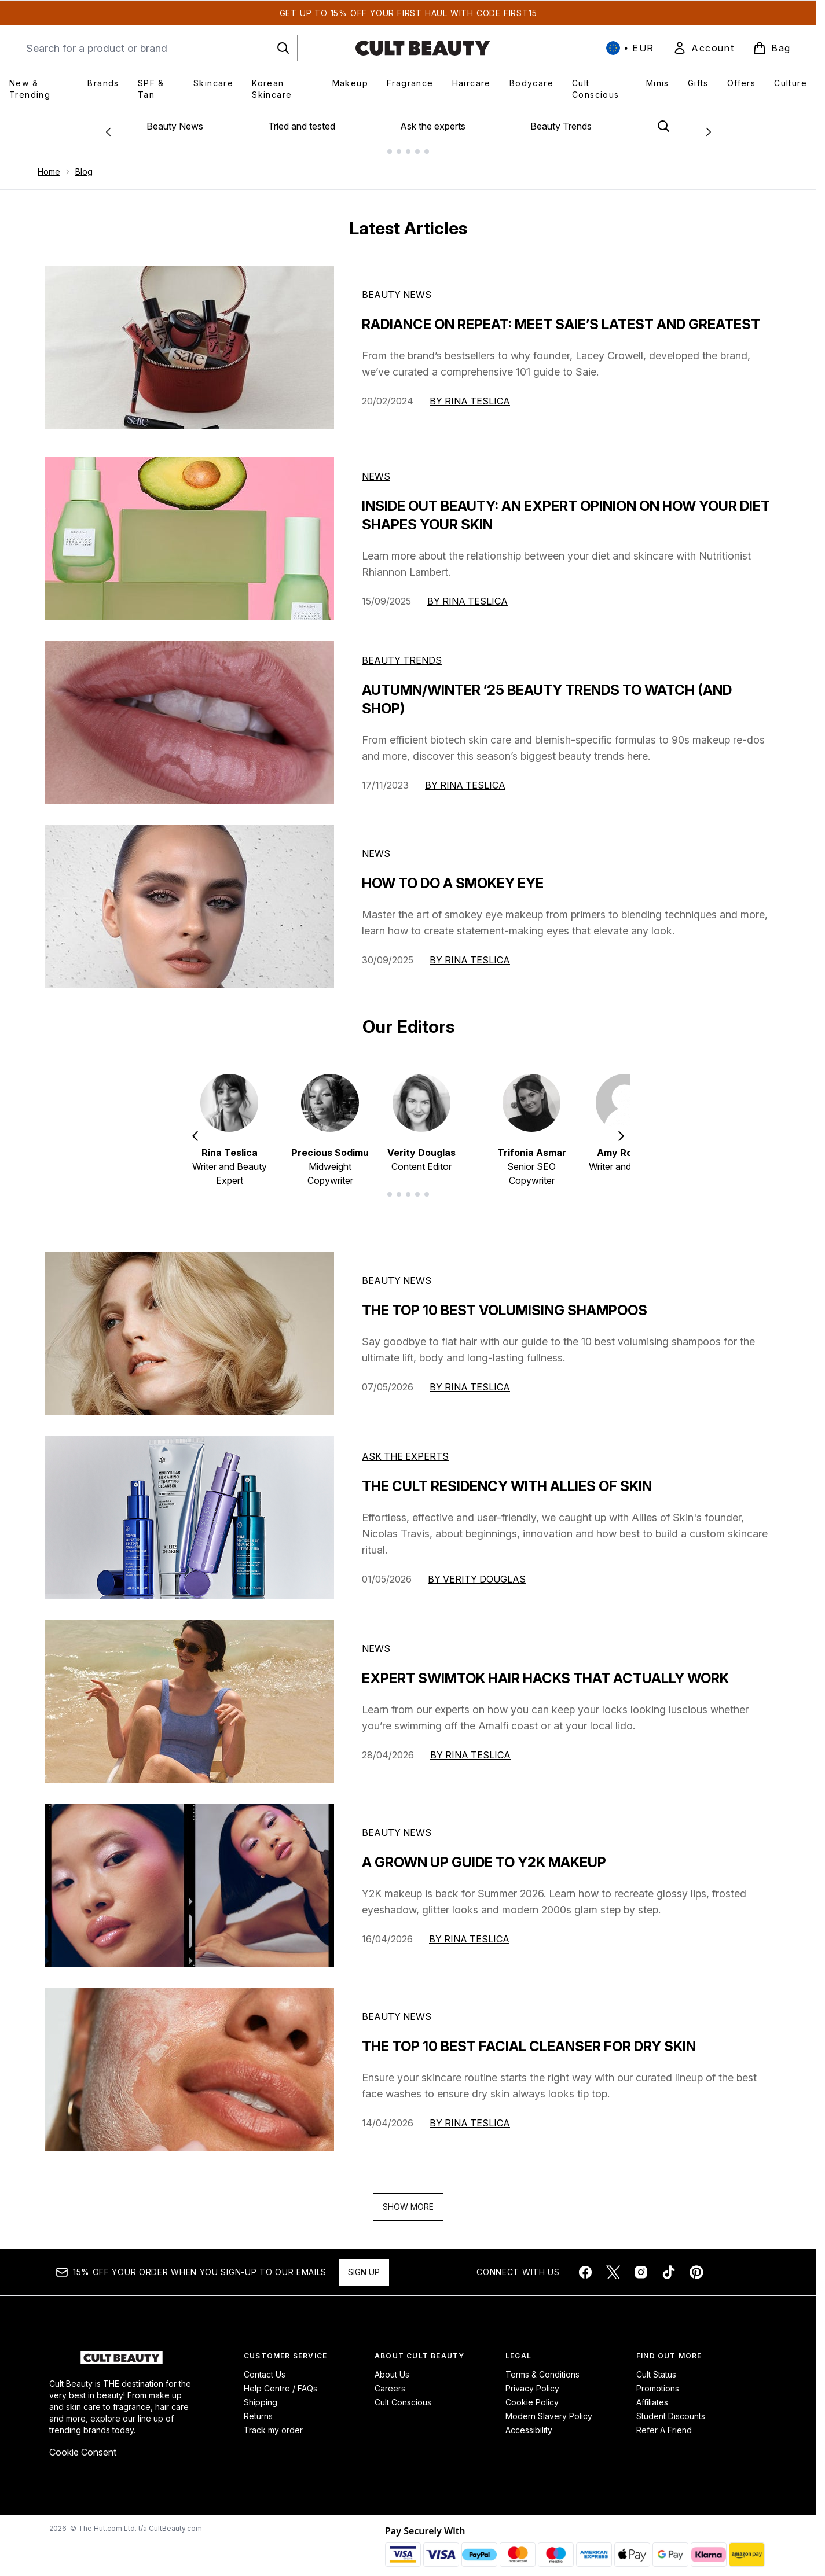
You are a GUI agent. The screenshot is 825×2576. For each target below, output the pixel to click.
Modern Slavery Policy (548, 2407)
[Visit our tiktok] (669, 2263)
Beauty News (174, 126)
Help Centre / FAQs (280, 2379)
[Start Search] (283, 48)
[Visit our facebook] (585, 2263)
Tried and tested (301, 126)
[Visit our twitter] (613, 2263)
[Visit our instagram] (641, 2263)
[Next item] (621, 1126)
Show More (408, 2197)
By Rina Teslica (470, 392)
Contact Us (264, 2365)
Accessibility (528, 2421)
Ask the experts (432, 126)
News (376, 467)
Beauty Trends (561, 126)
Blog (84, 162)
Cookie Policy (532, 2393)
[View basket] (772, 48)
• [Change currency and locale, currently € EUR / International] (630, 48)
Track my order (273, 2421)
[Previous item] (195, 1126)
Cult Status (656, 2365)
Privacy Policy (532, 2379)
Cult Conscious (403, 2393)
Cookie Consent (82, 2443)
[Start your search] (158, 48)
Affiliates (652, 2393)
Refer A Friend (664, 2421)
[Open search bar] (663, 126)
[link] (703, 48)
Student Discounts (670, 2407)
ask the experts (405, 1447)
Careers (390, 2379)
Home (49, 162)
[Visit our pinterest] (696, 2263)
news (376, 1639)
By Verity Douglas (477, 1570)
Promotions (657, 2379)
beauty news (396, 1271)
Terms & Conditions (542, 2365)
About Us (392, 2365)
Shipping (260, 2393)
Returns (258, 2407)
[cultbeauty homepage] (422, 48)
